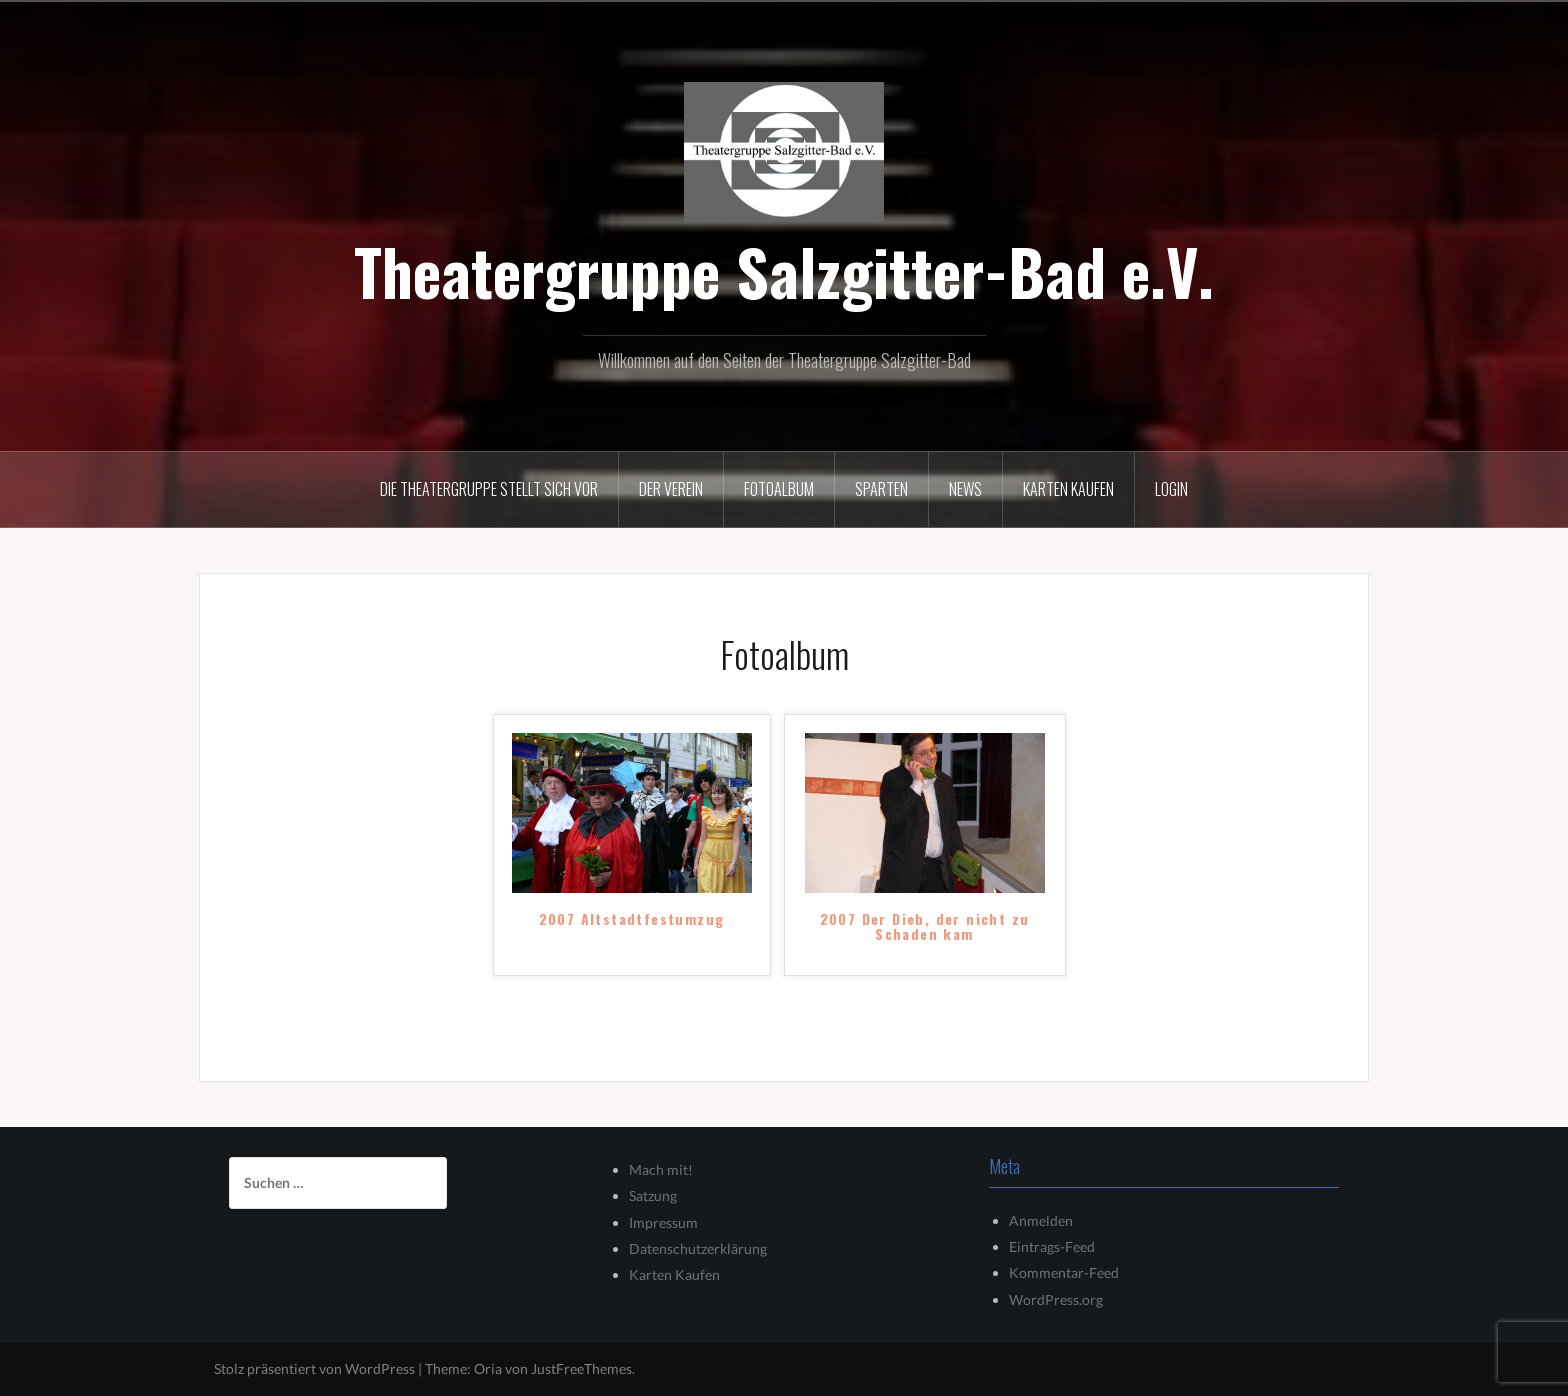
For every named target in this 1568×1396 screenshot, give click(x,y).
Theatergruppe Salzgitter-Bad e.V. (784, 271)
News (965, 489)
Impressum (663, 1222)
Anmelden (1041, 1220)
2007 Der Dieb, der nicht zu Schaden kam (925, 927)
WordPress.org (1056, 1299)
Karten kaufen (1068, 489)
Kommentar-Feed (1064, 1272)
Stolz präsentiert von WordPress (314, 1368)
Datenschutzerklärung (698, 1248)
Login (1171, 489)
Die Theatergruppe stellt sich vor (489, 489)
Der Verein (671, 489)
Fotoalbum (779, 489)
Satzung (653, 1195)
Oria (488, 1368)
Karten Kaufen (674, 1274)
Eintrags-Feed (1052, 1246)
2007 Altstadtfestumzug (632, 920)
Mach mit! (661, 1169)
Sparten (881, 489)
